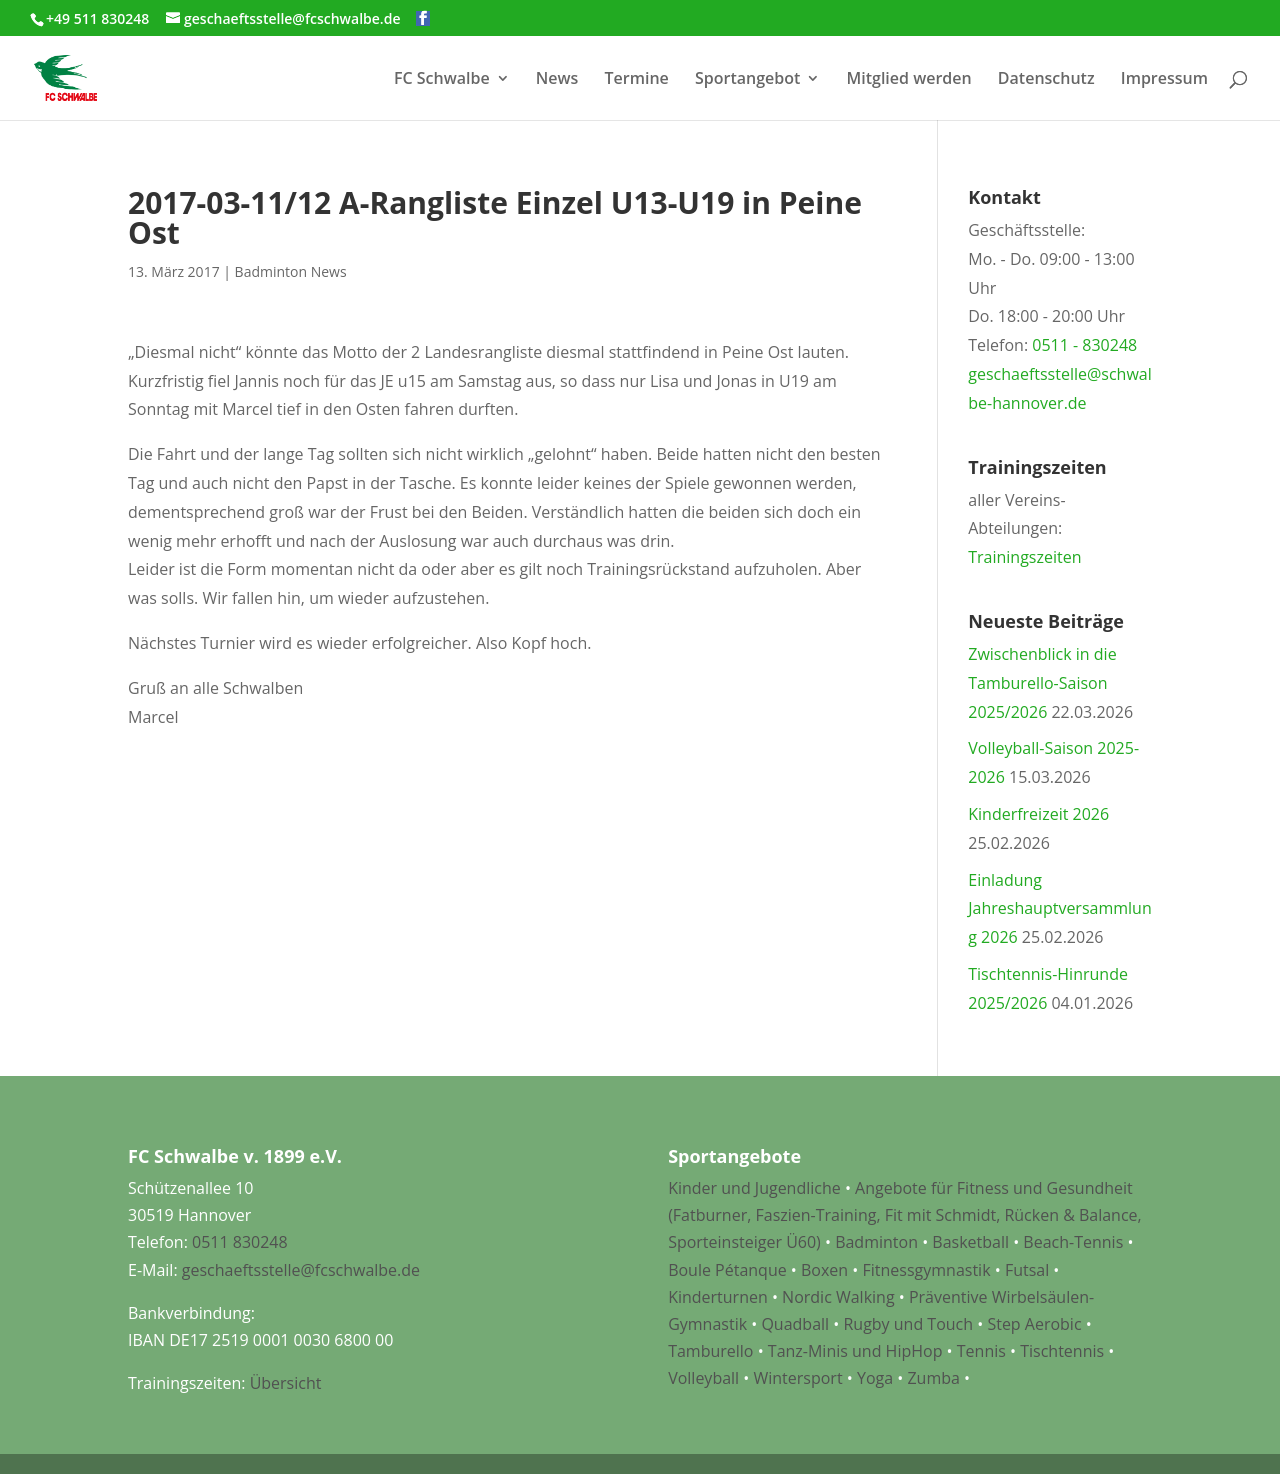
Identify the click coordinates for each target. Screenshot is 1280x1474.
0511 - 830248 (1084, 345)
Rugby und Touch (908, 1324)
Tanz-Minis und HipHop (855, 1351)
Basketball (970, 1242)
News (557, 80)
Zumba (933, 1378)
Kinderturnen (718, 1297)
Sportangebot (747, 80)
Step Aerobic (1034, 1324)
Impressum (1164, 80)
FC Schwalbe (442, 80)
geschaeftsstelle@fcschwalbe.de (301, 1270)
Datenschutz (1046, 80)
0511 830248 (240, 1242)
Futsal (1027, 1270)
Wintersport (797, 1378)
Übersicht (286, 1383)
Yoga (875, 1378)
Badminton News (291, 271)
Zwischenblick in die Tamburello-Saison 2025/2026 (1042, 683)
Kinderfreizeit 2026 (1038, 814)
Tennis (981, 1351)
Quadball (795, 1324)
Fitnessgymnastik (927, 1270)
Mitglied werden (909, 80)
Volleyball (705, 1378)
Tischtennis (1064, 1351)
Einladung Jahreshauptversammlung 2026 (1059, 909)
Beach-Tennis (1073, 1242)
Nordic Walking (838, 1297)
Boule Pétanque (727, 1270)
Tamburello (710, 1351)
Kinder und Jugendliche (754, 1188)
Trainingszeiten (1024, 557)
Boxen (824, 1270)
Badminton (876, 1242)
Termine (637, 80)
